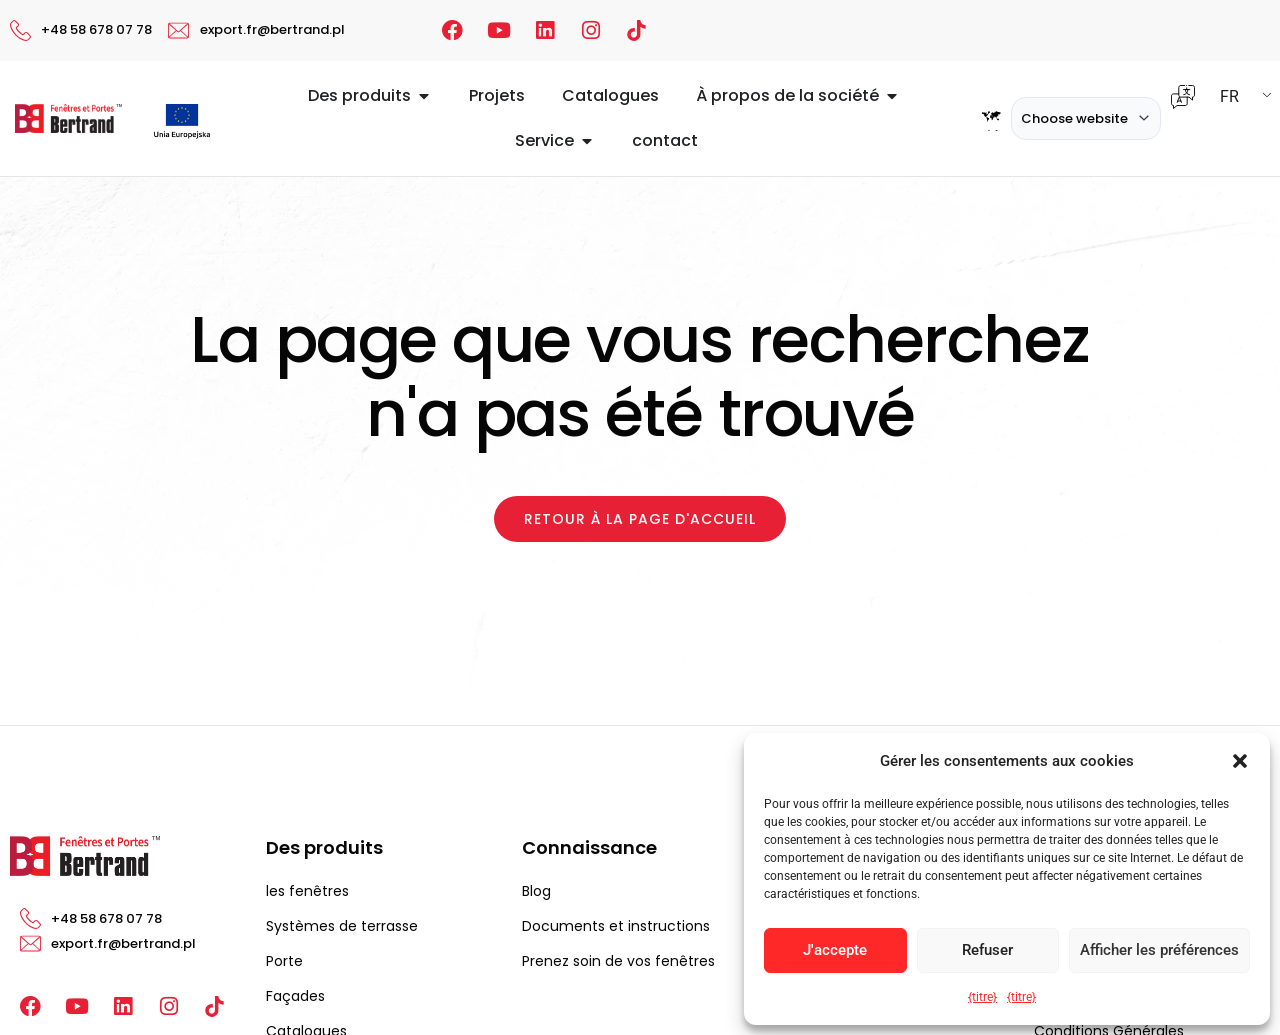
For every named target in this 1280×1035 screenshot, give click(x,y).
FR (1229, 96)
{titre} (982, 997)
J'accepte (835, 950)
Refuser (987, 950)
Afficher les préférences (1159, 950)
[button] (1240, 761)
